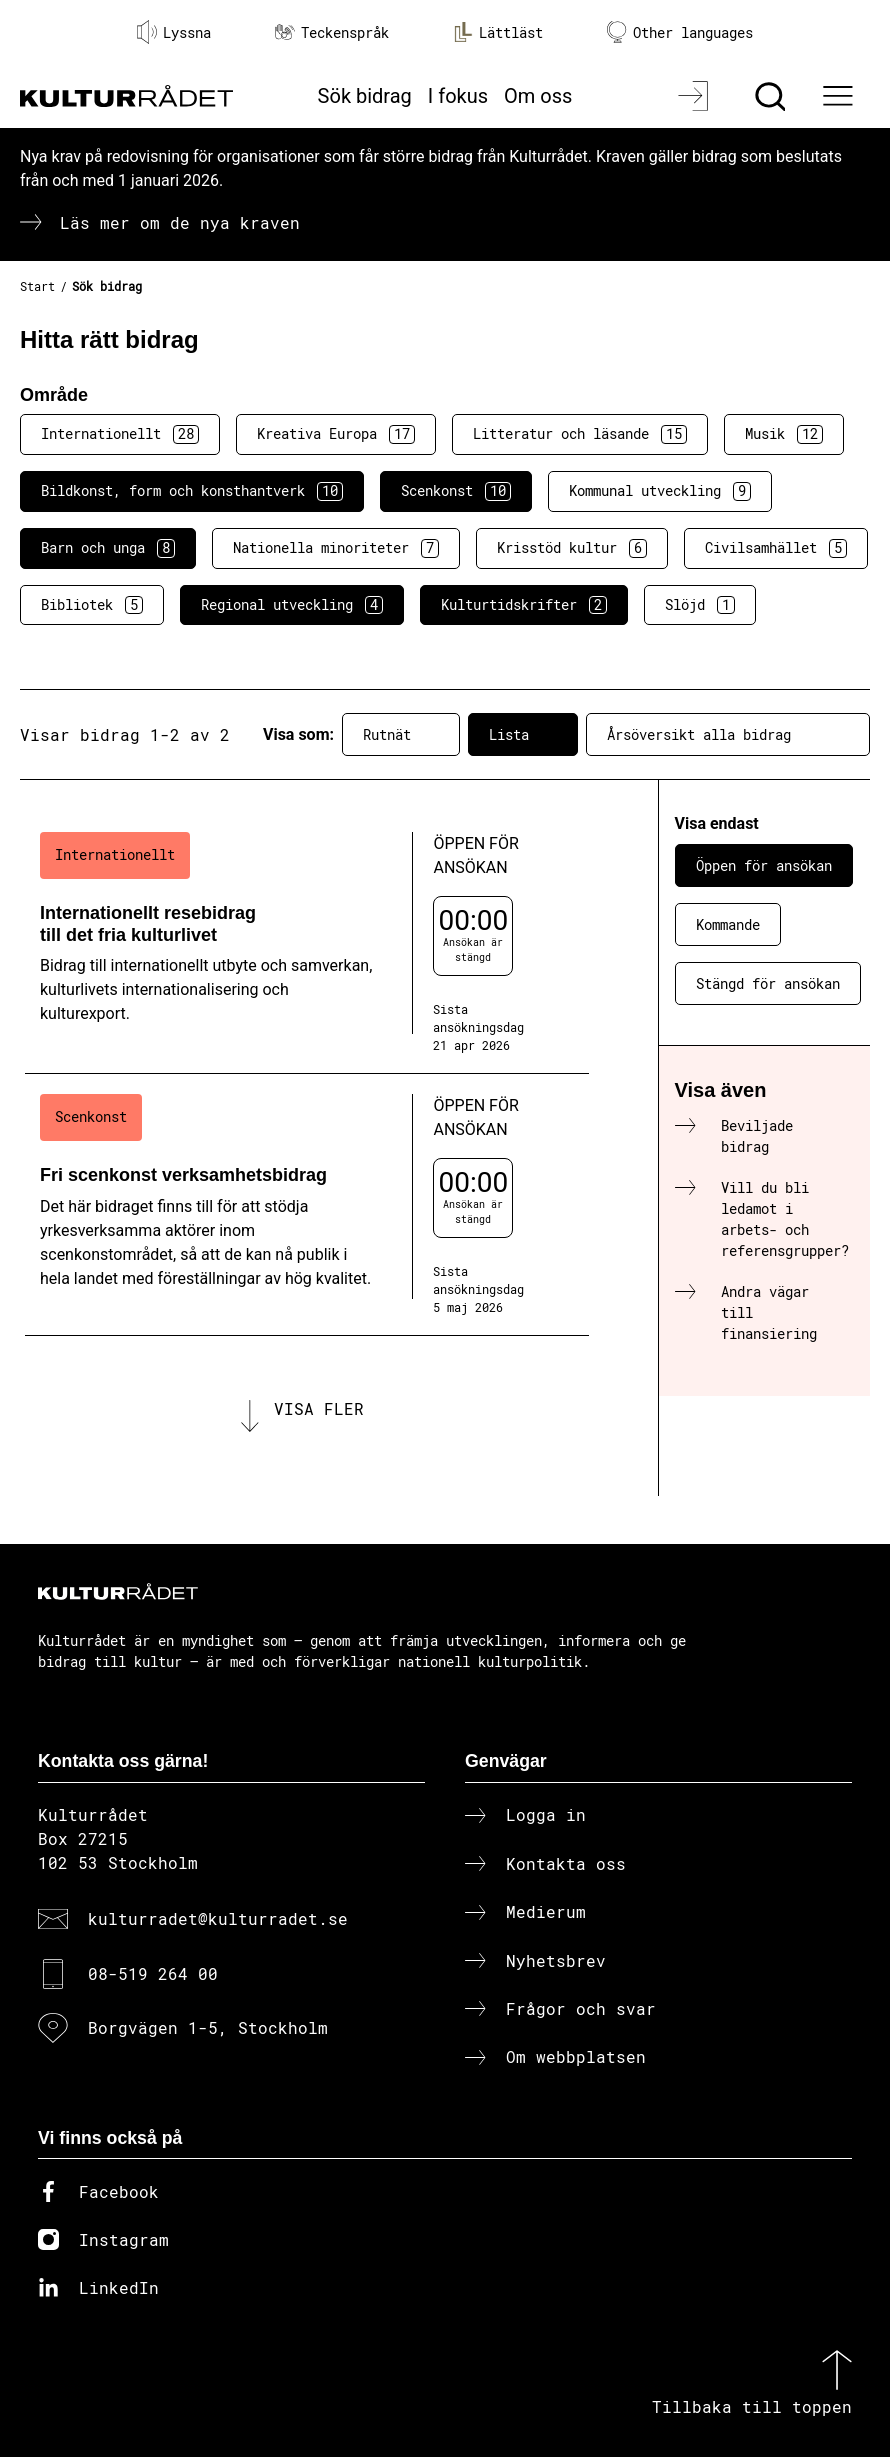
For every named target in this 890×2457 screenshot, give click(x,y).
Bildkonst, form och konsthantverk (192, 491)
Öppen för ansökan (764, 865)
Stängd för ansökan (768, 983)
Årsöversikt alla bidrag (728, 735)
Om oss (538, 96)
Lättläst (498, 32)
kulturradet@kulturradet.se (218, 1918)
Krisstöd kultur (572, 548)
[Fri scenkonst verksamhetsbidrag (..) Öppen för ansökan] (307, 1205)
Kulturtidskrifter (524, 605)
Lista (523, 735)
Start (37, 286)
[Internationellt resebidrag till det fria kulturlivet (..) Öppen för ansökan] (307, 943)
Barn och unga (108, 548)
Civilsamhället (776, 548)
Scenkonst (456, 491)
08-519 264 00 (153, 1973)
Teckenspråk (332, 32)
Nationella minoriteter (336, 548)
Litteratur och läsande (580, 434)
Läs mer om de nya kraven (180, 222)
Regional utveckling (292, 605)
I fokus (458, 96)
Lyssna (174, 32)
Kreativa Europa (336, 434)
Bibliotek (92, 605)
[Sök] (772, 96)
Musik (784, 434)
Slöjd (700, 605)
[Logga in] (695, 96)
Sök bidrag (365, 96)
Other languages (680, 32)
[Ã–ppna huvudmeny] (840, 96)
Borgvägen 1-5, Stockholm (208, 2027)
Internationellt (120, 434)
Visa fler (319, 1408)
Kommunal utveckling (660, 491)
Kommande (728, 924)
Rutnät (401, 735)
